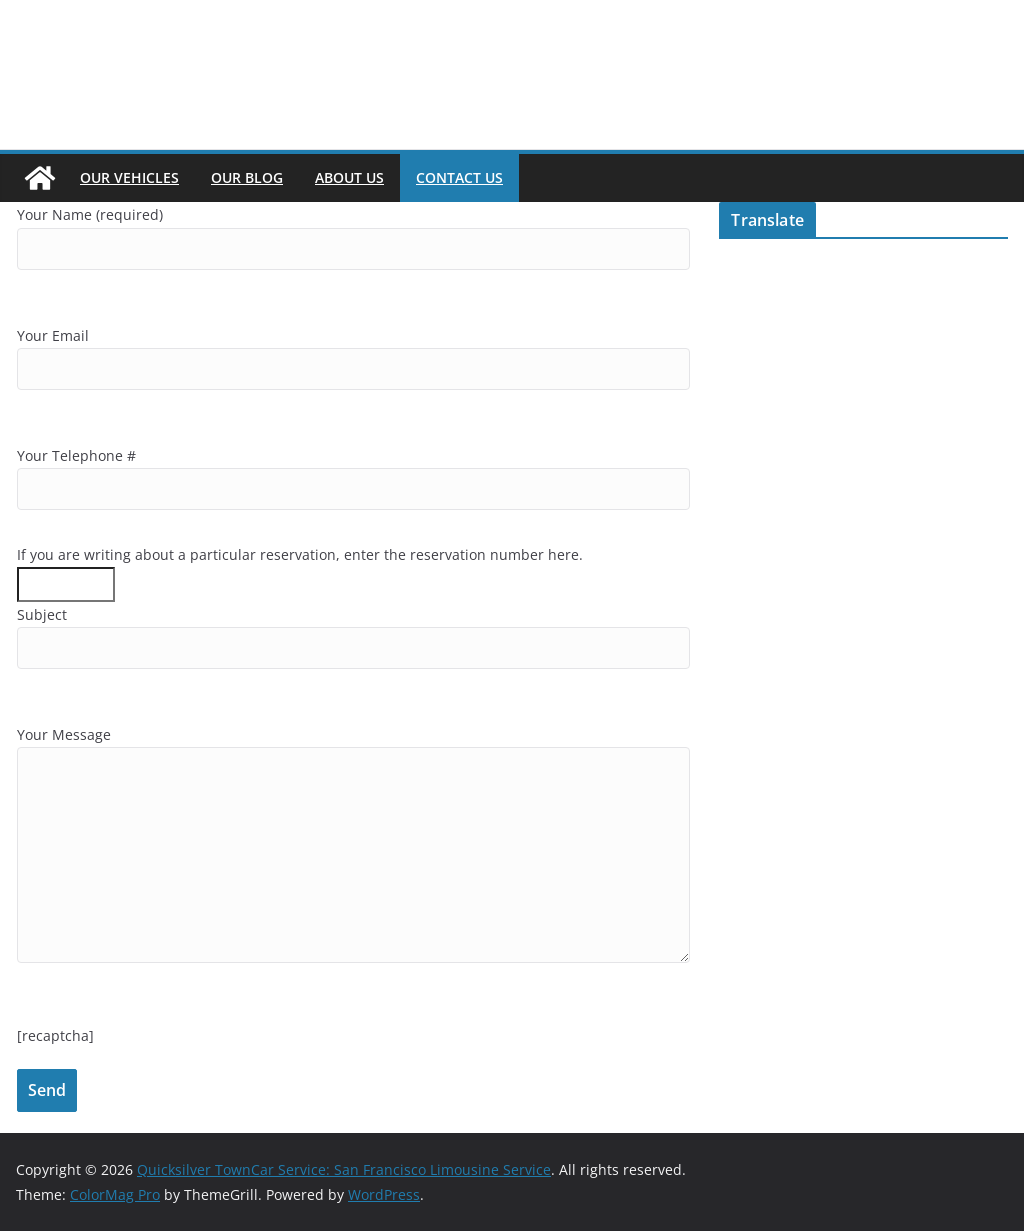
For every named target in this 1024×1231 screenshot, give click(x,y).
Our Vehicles (129, 177)
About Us (349, 177)
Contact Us (459, 177)
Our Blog (247, 177)
